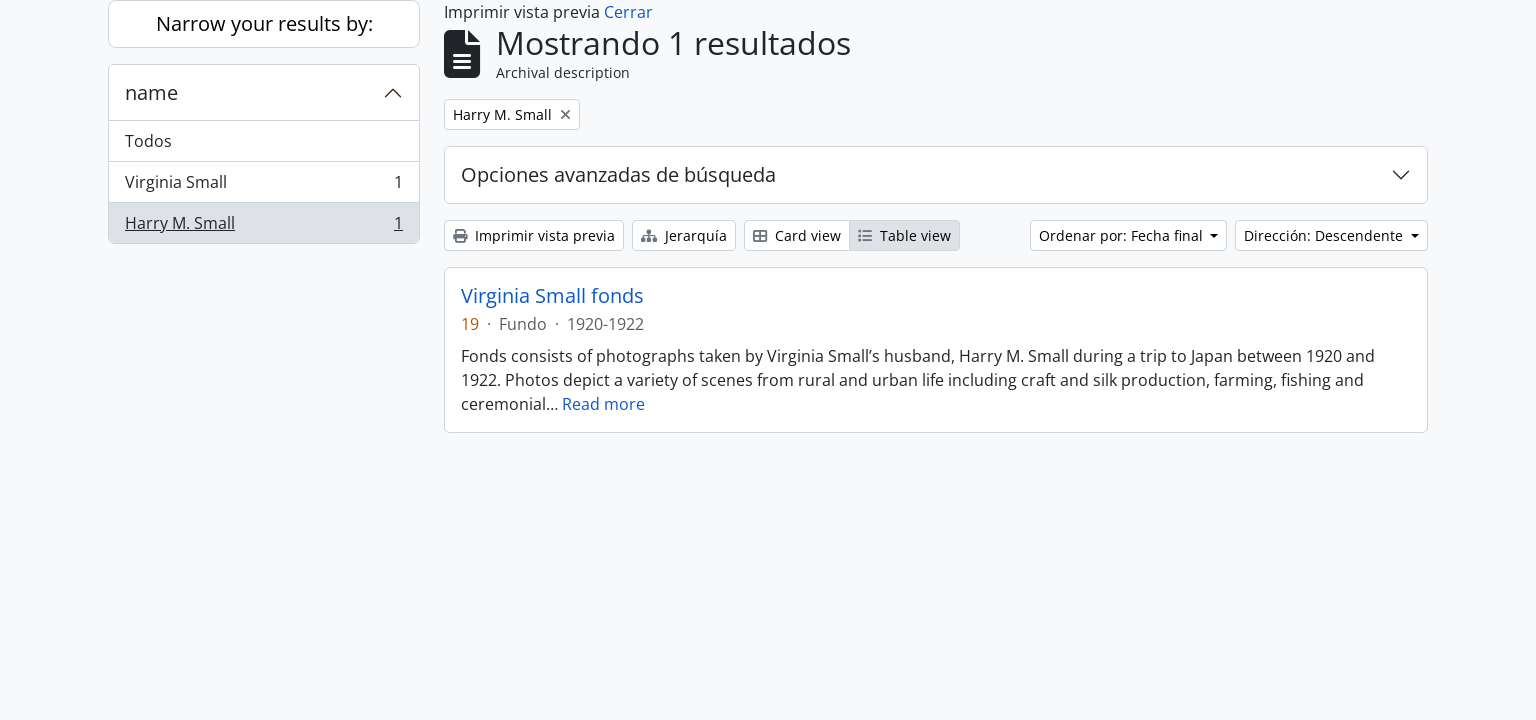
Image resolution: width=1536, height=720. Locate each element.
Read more (603, 404)
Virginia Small (263, 186)
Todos (148, 141)
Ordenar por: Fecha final (1123, 235)
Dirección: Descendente (1325, 235)
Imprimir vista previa (534, 235)
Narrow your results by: (264, 23)
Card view (797, 235)
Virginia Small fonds (552, 296)
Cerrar (628, 12)
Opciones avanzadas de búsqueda (618, 174)
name (151, 92)
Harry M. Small (263, 227)
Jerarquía (684, 235)
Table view (904, 235)
